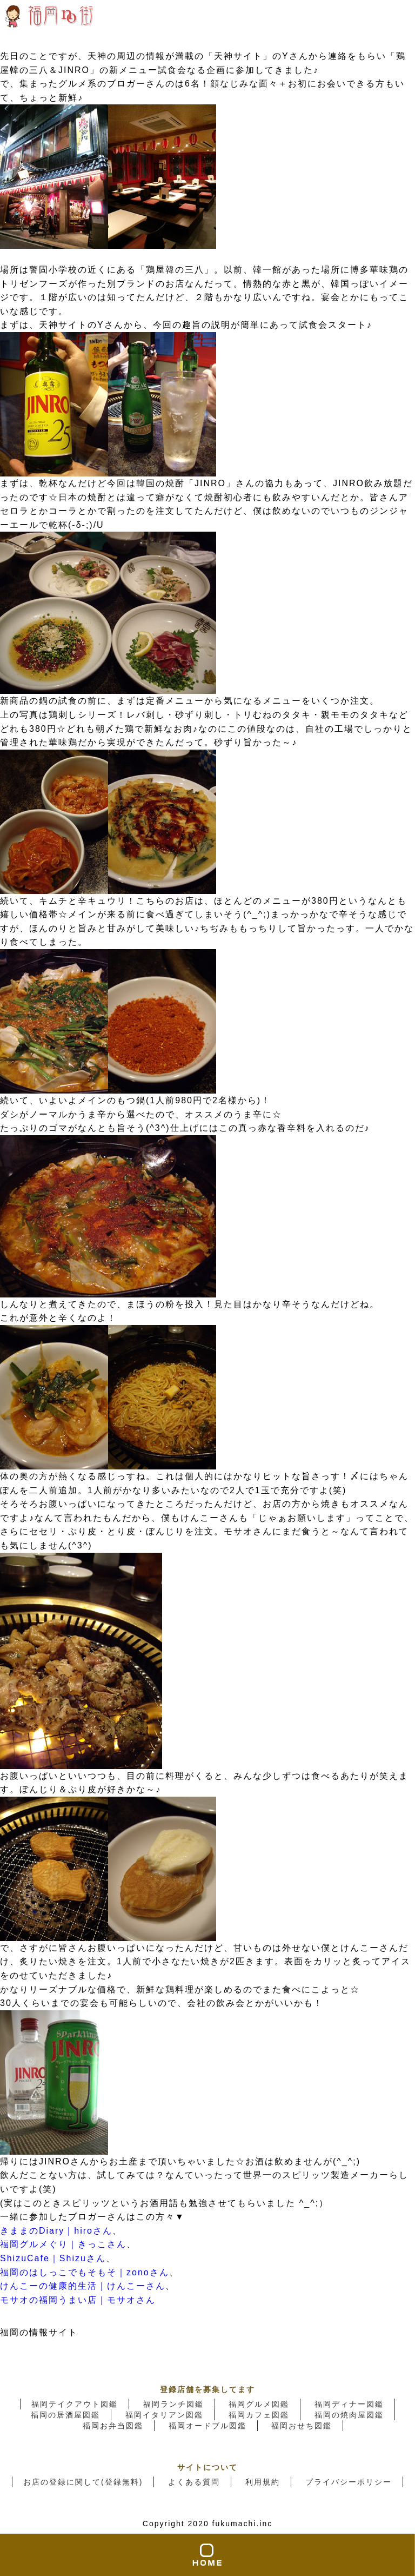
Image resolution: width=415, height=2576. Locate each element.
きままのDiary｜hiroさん (56, 2230)
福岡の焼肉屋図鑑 (349, 2415)
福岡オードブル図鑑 (207, 2425)
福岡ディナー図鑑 (349, 2404)
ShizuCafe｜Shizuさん (53, 2258)
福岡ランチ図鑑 (173, 2404)
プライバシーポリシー (348, 2482)
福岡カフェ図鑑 (259, 2415)
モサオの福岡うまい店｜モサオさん (78, 2300)
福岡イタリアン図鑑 (164, 2415)
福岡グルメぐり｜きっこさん (63, 2244)
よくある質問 (194, 2482)
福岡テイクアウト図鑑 (74, 2404)
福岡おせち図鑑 (301, 2425)
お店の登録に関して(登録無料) (83, 2482)
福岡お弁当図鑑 (113, 2425)
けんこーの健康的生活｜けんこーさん (82, 2285)
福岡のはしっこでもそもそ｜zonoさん (84, 2272)
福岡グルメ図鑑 (259, 2404)
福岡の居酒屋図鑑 (65, 2415)
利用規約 (262, 2482)
